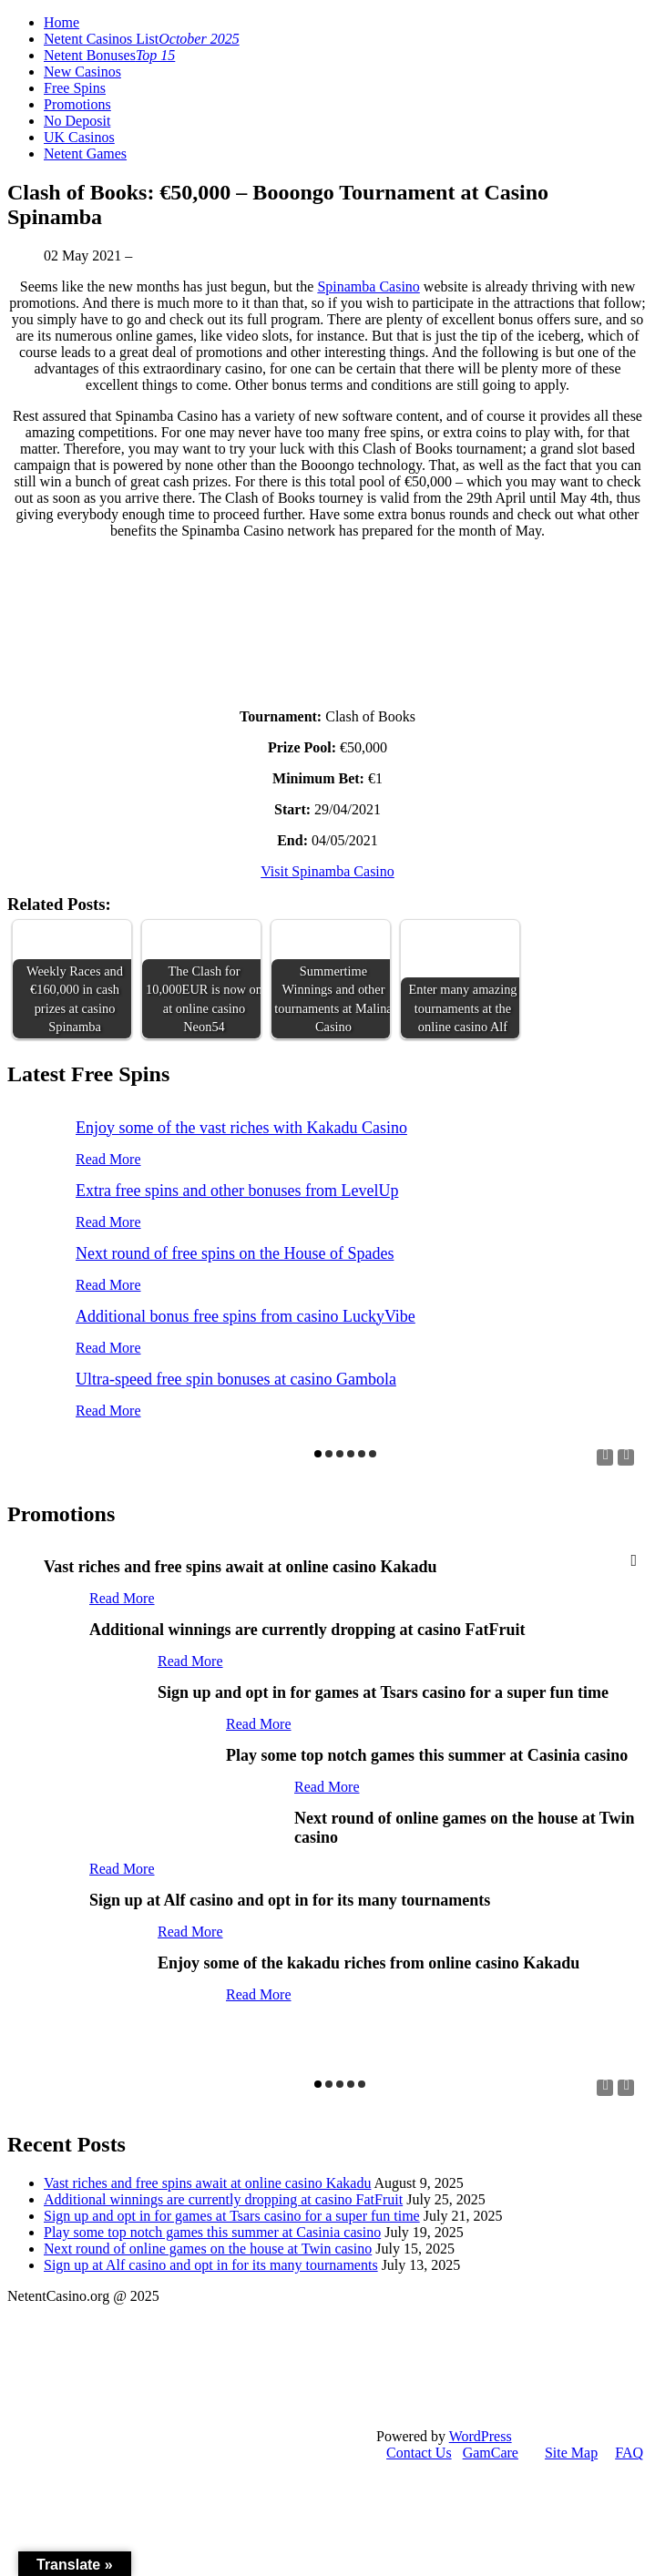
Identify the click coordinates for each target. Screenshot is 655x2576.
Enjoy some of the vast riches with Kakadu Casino (241, 1128)
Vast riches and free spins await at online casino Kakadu (207, 2183)
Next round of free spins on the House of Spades (235, 1253)
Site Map (571, 2452)
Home (61, 22)
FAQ (629, 2452)
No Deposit (77, 120)
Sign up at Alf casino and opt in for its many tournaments (211, 2265)
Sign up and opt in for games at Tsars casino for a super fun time (232, 2215)
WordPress (480, 2436)
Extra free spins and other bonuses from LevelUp (237, 1190)
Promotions (77, 104)
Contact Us (419, 2452)
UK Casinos (79, 137)
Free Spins (75, 88)
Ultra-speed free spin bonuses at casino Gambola (236, 1379)
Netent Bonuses (109, 55)
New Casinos (82, 71)
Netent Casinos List (142, 38)
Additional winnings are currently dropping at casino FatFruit (223, 2199)
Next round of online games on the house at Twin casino (208, 2248)
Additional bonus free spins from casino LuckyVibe (245, 1316)
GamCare (490, 2452)
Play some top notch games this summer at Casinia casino (212, 2232)
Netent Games (85, 153)
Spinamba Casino (368, 286)
